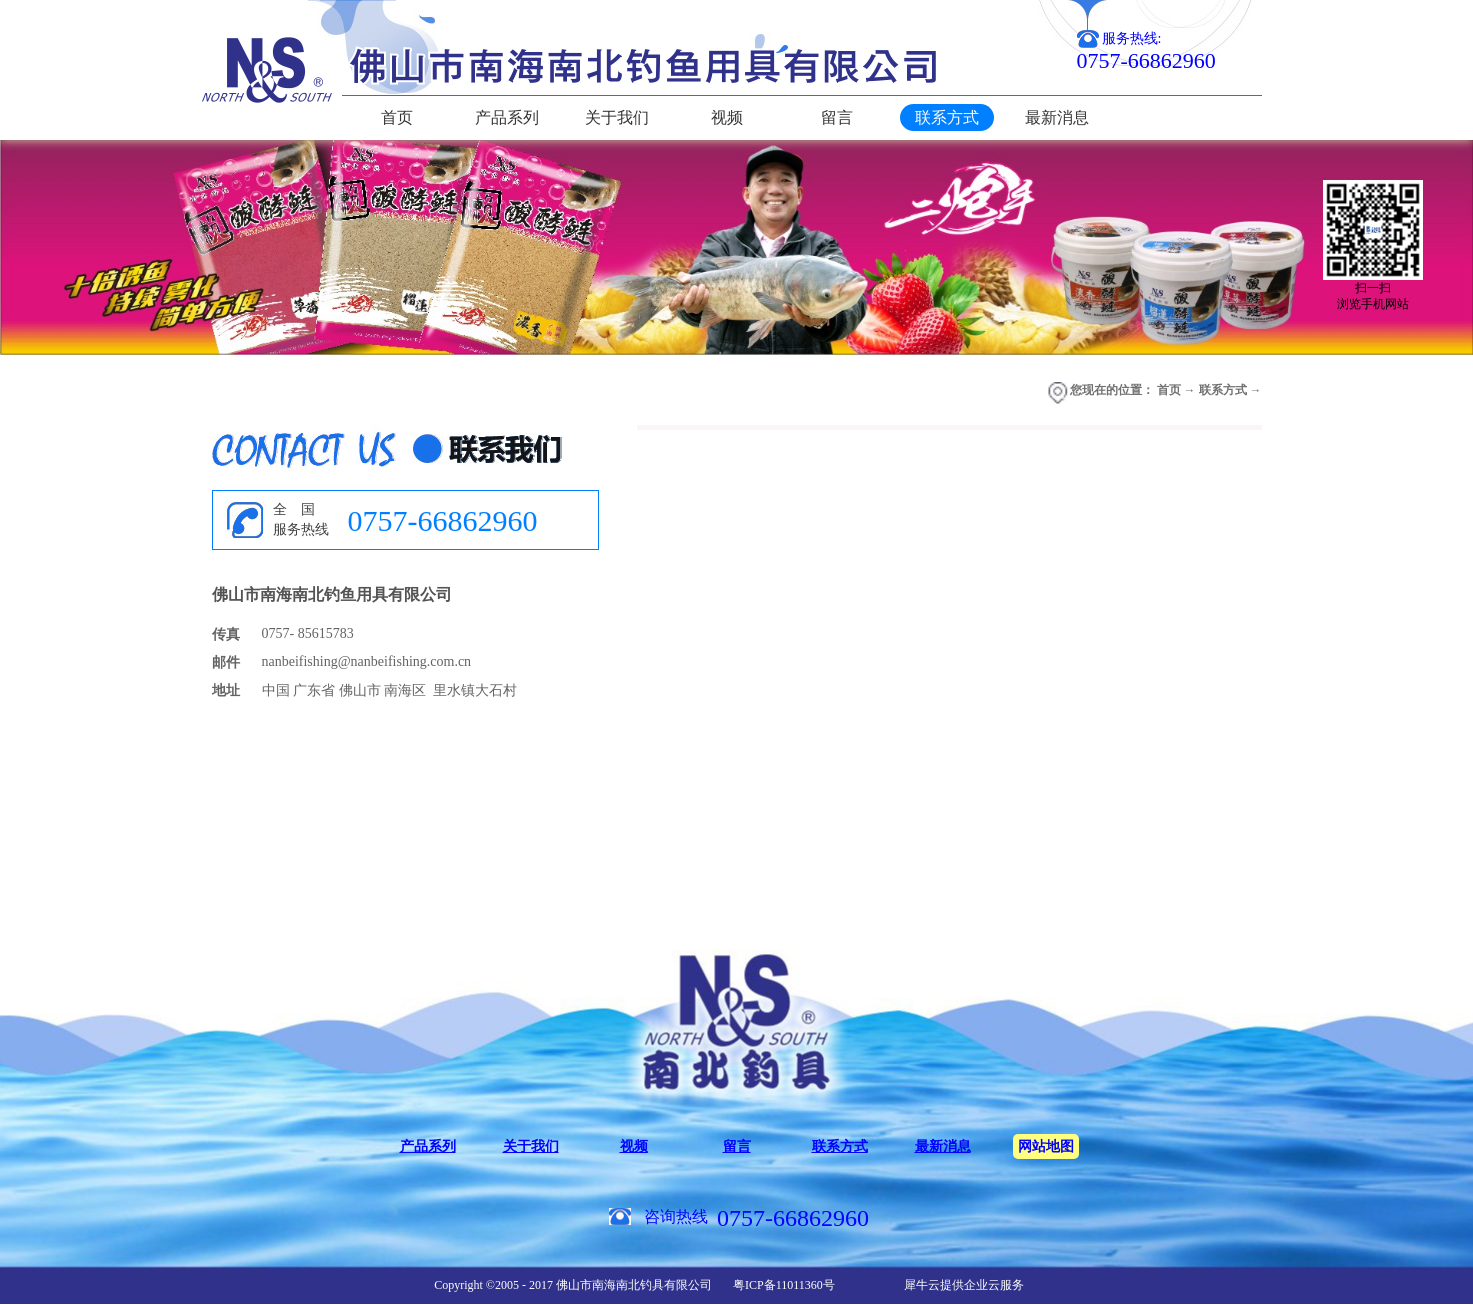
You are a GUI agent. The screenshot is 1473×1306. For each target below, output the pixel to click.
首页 (397, 117)
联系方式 (1223, 390)
